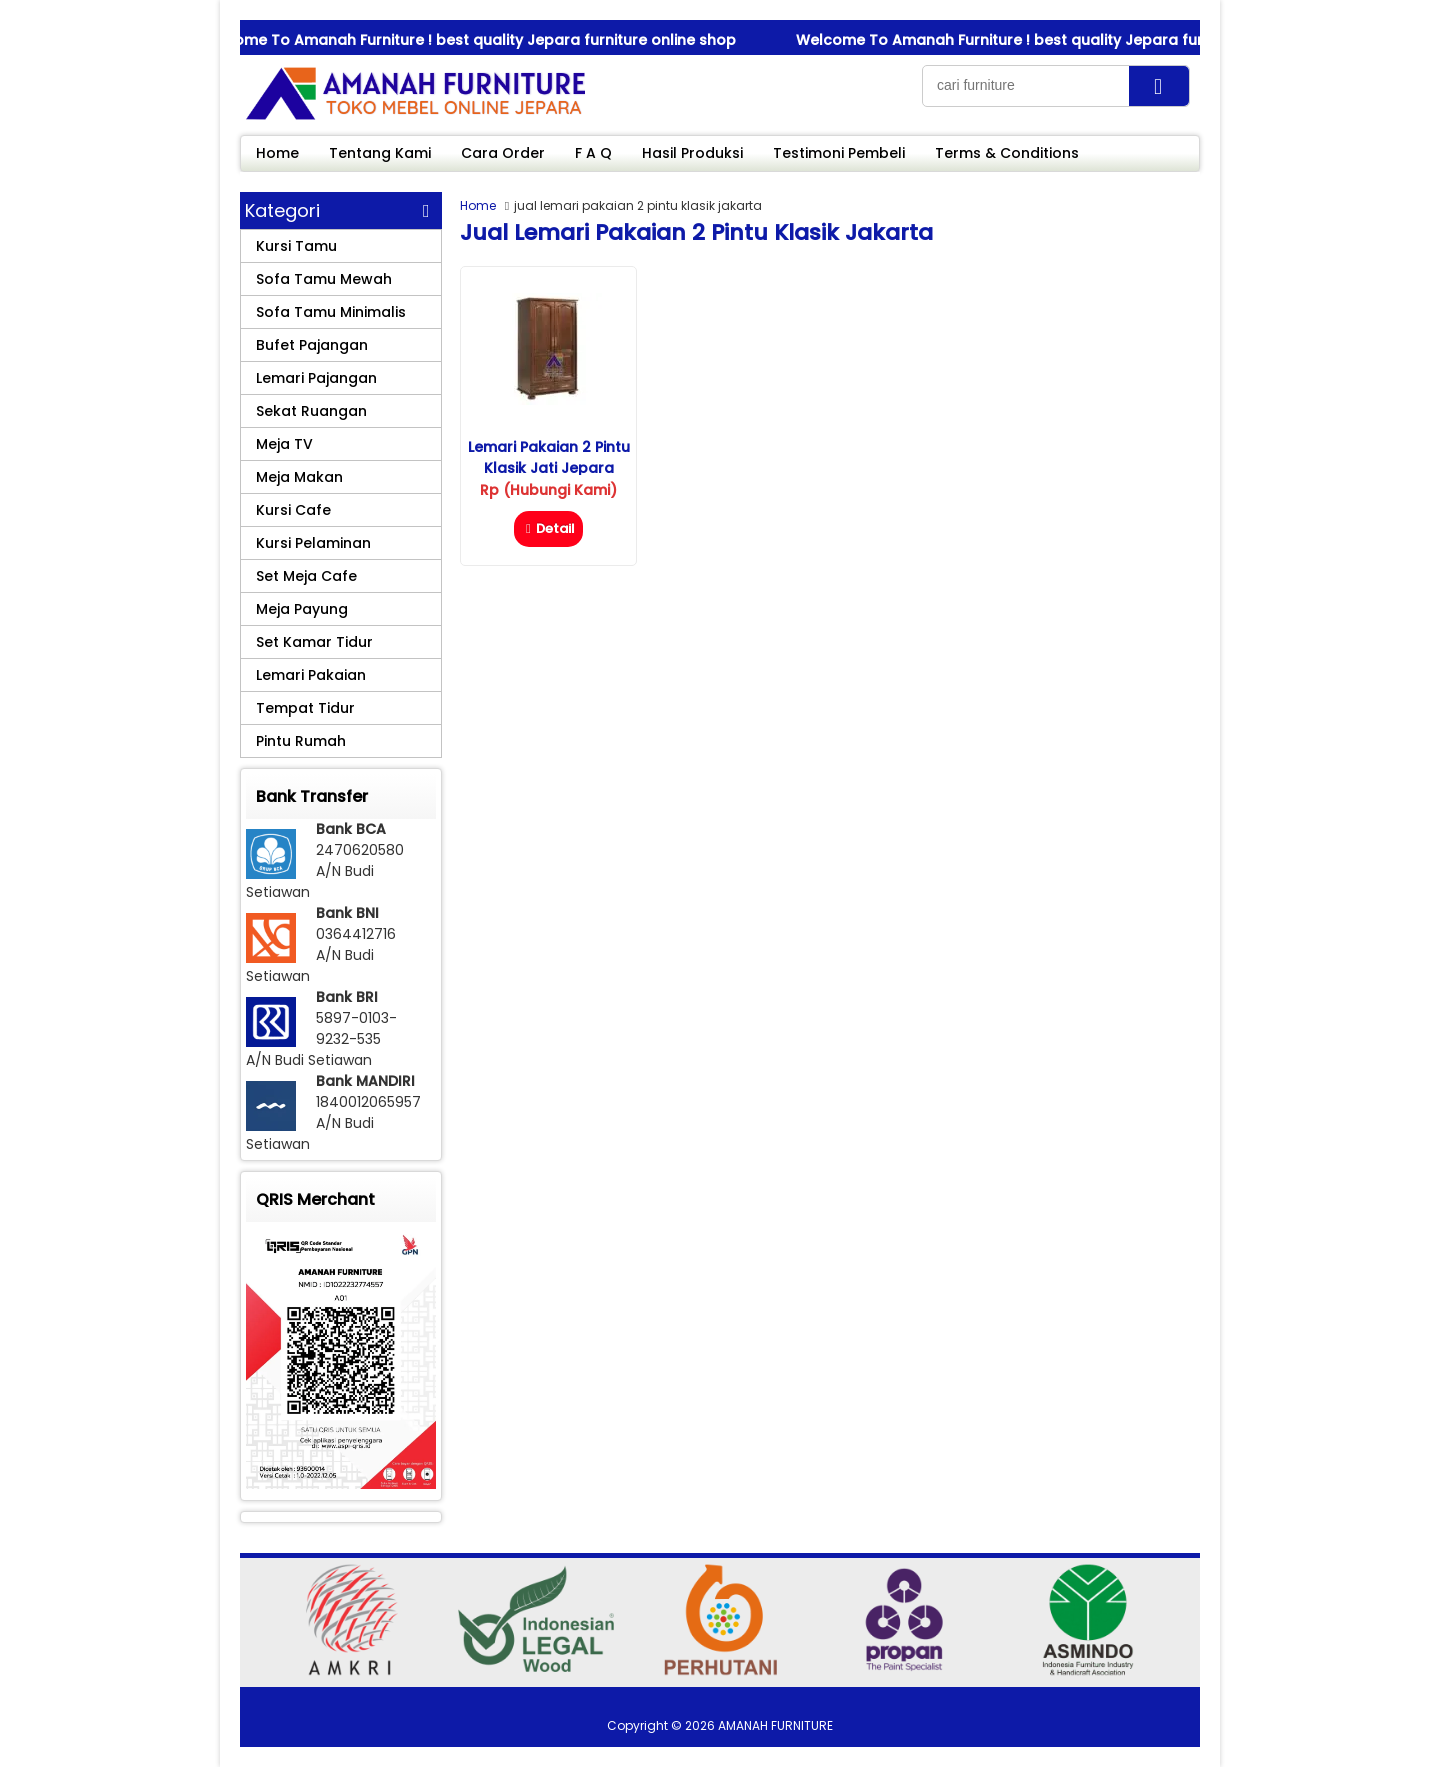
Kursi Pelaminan (313, 543)
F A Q (593, 153)
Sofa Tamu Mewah (324, 279)
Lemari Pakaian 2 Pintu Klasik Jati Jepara (549, 457)
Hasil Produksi (692, 153)
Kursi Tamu (296, 246)
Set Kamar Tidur (314, 642)
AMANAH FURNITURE (775, 1725)
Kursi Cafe (293, 510)
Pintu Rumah (301, 741)
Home (277, 153)
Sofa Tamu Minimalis (331, 312)
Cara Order (503, 153)
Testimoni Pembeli (839, 153)
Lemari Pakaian (311, 675)
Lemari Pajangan (316, 378)
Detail (548, 528)
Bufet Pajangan (312, 345)
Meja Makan (299, 477)
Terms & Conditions (1007, 153)
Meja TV (284, 444)
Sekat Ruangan (311, 411)
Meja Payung (302, 609)
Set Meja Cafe (306, 576)
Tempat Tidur (305, 708)
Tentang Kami (380, 153)
